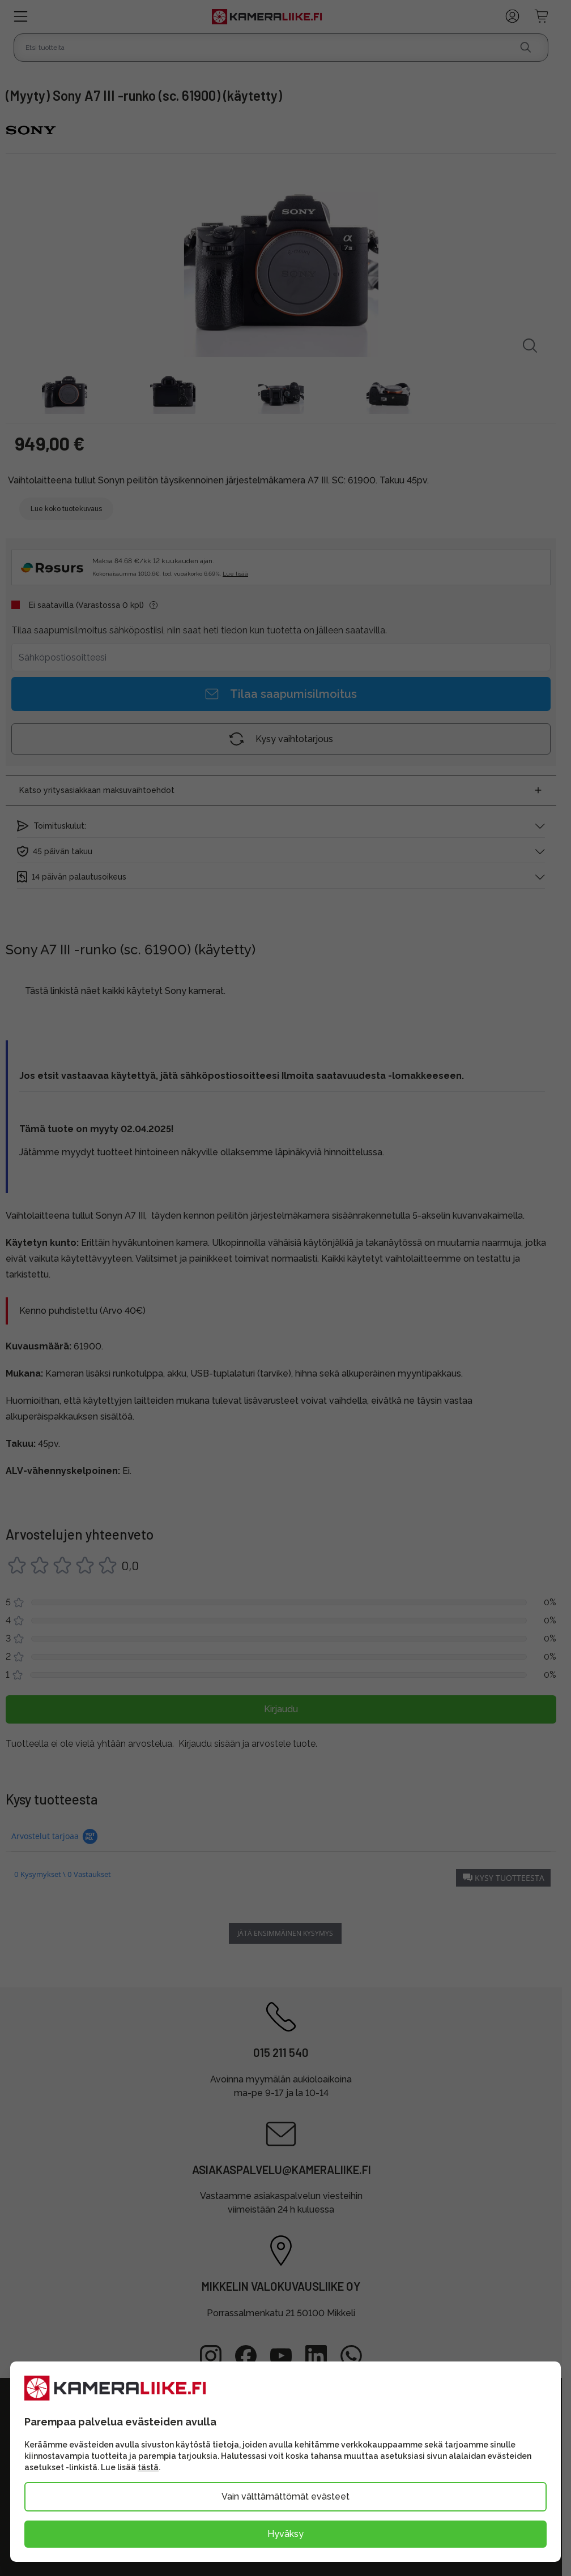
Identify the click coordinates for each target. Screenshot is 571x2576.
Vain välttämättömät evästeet (285, 2496)
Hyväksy (285, 2533)
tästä (148, 2467)
